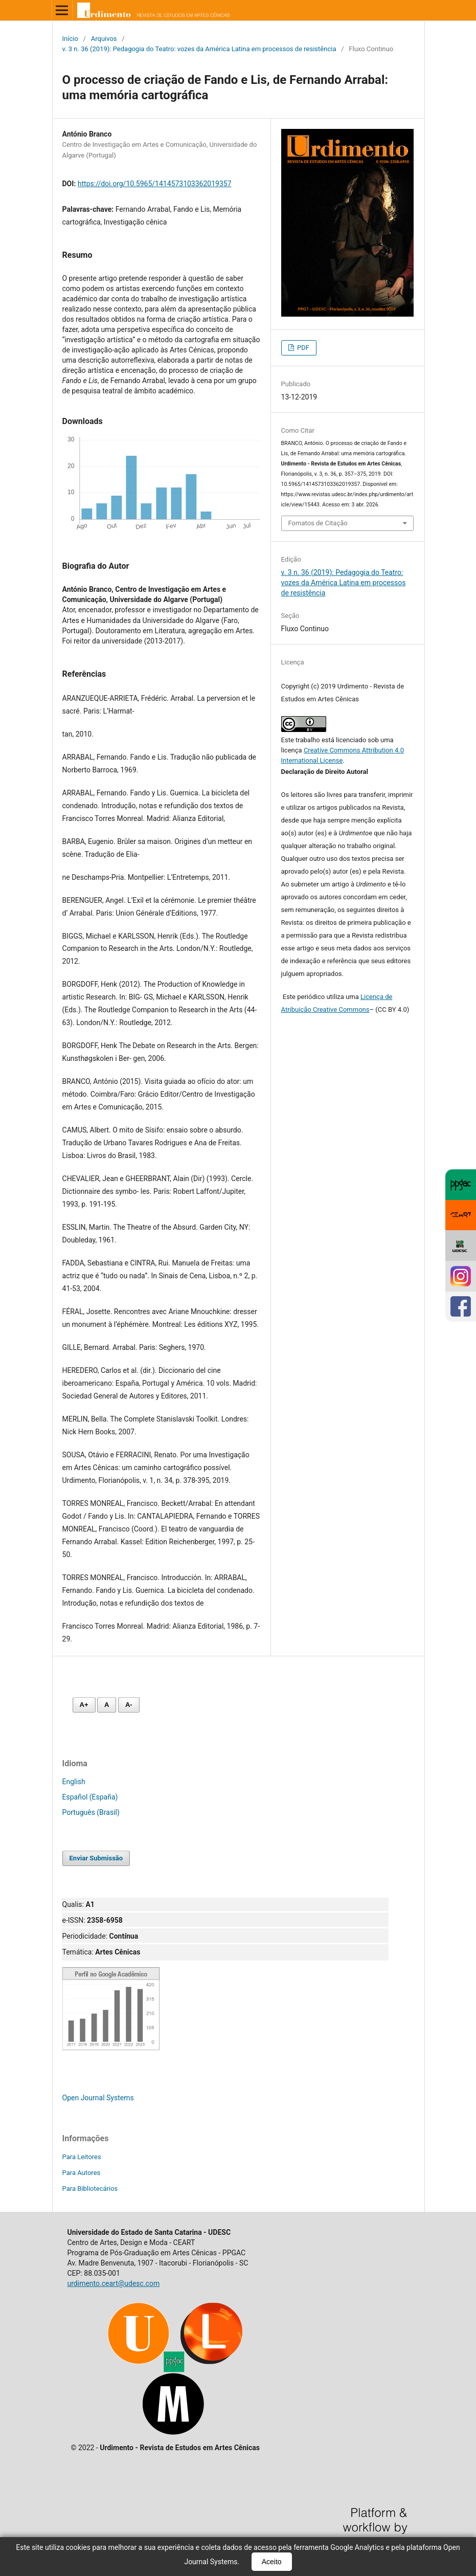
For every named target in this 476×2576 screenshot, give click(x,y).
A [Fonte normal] (106, 1704)
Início (70, 38)
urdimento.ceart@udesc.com (113, 2283)
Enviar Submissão (96, 1858)
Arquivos (104, 38)
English (73, 1782)
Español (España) (90, 1797)
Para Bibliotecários (90, 2188)
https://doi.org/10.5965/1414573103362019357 (155, 184)
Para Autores (81, 2173)
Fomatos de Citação (318, 523)
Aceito (272, 2562)
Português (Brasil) (91, 1812)
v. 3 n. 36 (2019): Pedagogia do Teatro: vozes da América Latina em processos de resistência (199, 49)
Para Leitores (81, 2157)
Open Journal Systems (98, 2098)
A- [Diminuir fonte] (128, 1704)
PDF (302, 347)
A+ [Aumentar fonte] (84, 1704)
